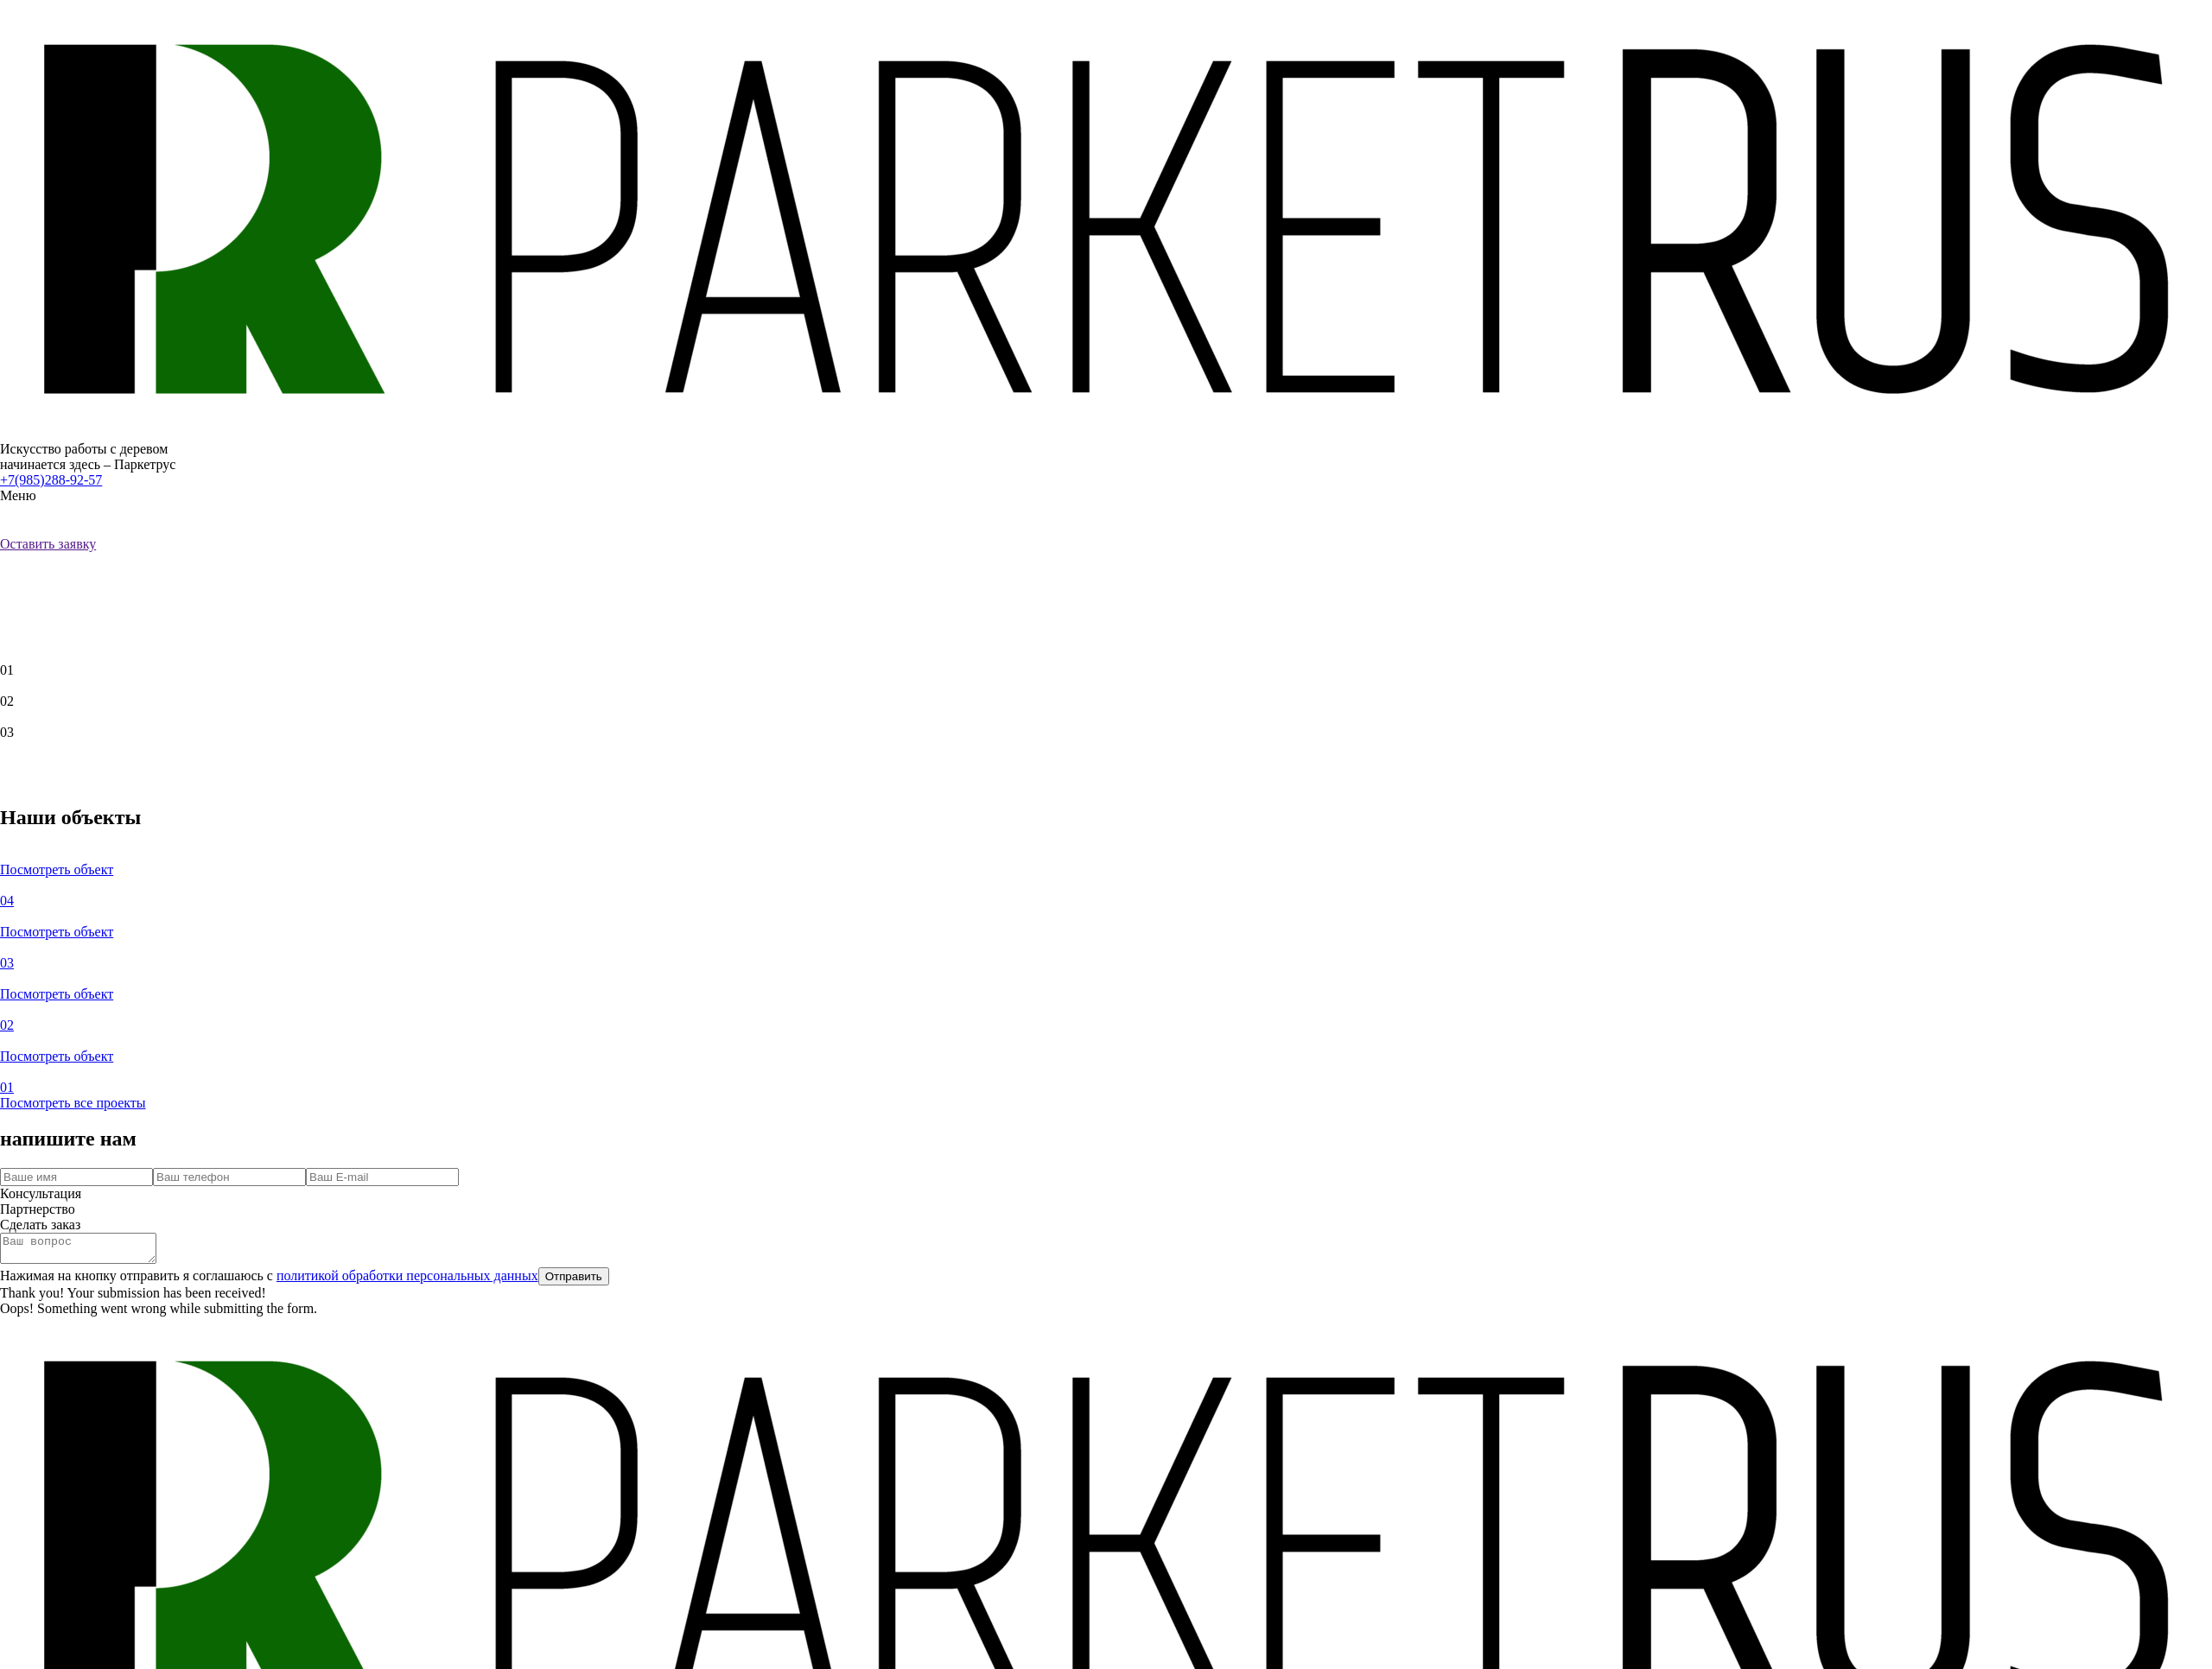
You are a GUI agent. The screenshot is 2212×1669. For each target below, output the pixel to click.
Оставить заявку (48, 543)
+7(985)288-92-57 (51, 480)
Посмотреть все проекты (73, 1102)
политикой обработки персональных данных (407, 1280)
